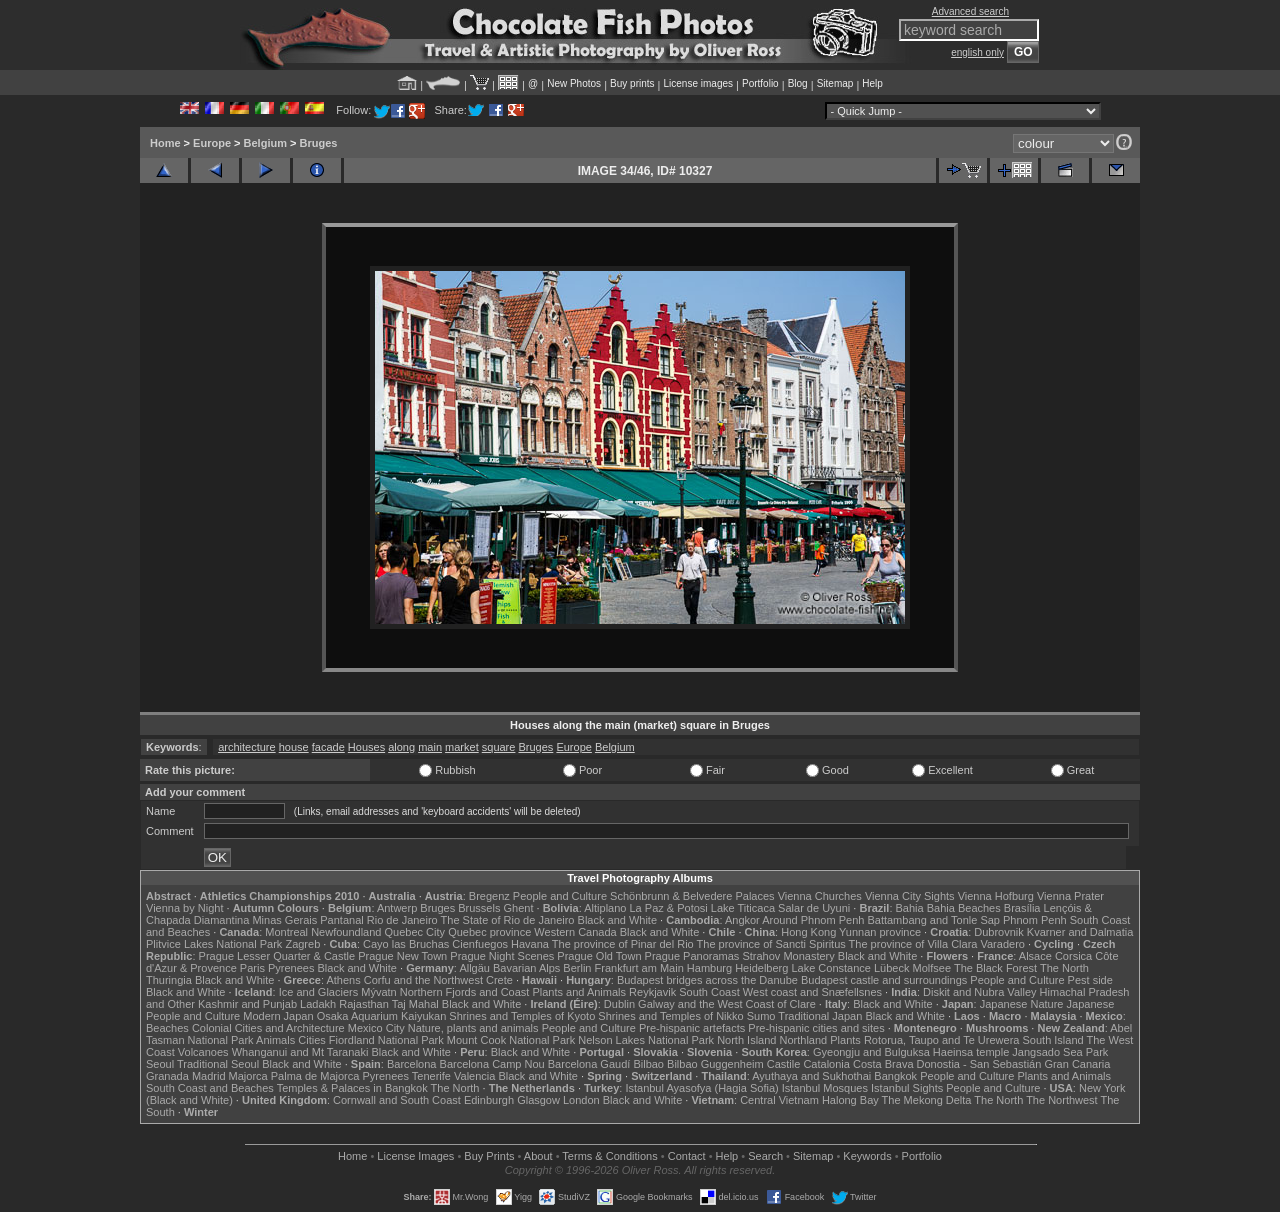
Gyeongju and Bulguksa (871, 1052)
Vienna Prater (1070, 896)
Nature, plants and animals (473, 1028)
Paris (252, 968)
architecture (246, 747)
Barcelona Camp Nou (492, 1064)
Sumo (761, 1016)
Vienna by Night (184, 908)
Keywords (867, 1156)
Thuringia (169, 980)
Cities (312, 1040)
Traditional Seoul (218, 1064)
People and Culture (560, 896)
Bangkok (895, 1076)
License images (698, 83)
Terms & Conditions (609, 1156)
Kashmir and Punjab (247, 1004)
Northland (804, 1040)
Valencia (474, 1076)
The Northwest (1062, 1100)
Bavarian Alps (526, 968)
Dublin (619, 1004)
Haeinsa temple (971, 1052)
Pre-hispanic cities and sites (816, 1028)
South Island (1053, 1040)
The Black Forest (995, 968)
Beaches (167, 1028)
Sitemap (835, 83)
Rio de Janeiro (402, 920)
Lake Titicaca (743, 908)
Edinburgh (489, 1100)
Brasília (1022, 908)
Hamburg (709, 968)
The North (1064, 968)
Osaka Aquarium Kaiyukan (382, 1016)
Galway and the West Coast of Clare (727, 1004)
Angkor (742, 920)
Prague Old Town (599, 956)
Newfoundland (346, 932)
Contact (687, 1156)
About (538, 1156)
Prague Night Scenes (502, 956)
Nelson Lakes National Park (646, 1040)
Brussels (479, 908)
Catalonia (826, 1064)
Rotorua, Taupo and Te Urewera (942, 1040)
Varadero (1002, 944)
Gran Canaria (1077, 1064)
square (499, 747)
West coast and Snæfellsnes (812, 992)
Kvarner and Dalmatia (1080, 932)
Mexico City (376, 1028)
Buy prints (632, 83)
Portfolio (760, 83)
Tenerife (431, 1076)
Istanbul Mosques (825, 1088)
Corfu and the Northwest (423, 980)
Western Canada (575, 932)
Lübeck (891, 968)
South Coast (709, 992)
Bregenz (489, 896)
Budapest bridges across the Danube (707, 980)
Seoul (160, 1064)
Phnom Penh (1035, 920)
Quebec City (415, 932)
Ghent (519, 908)
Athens (343, 980)
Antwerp (397, 908)
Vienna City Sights (910, 896)
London (581, 1100)
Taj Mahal (415, 1004)
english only (977, 52)
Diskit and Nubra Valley (980, 992)
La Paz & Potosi (669, 908)
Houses (366, 747)
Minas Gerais (284, 920)
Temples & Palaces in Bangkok (352, 1088)
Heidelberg (761, 968)
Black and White (617, 920)
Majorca (248, 1076)
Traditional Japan (820, 1016)
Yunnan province (880, 932)
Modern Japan (278, 1016)
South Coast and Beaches (210, 1088)
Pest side (1090, 980)
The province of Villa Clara (913, 944)
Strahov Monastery (788, 956)
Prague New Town (402, 956)
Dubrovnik (999, 932)
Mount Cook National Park (511, 1040)
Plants (845, 1040)
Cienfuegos (480, 944)
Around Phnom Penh (813, 920)
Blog (798, 83)
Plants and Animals (579, 992)
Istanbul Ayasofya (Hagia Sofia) (701, 1088)
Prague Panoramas (692, 956)
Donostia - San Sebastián (979, 1064)
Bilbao (648, 1064)
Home (165, 143)
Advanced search (970, 11)
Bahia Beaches (964, 908)
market (462, 747)
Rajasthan (364, 1004)
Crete (499, 980)
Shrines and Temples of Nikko (670, 1016)
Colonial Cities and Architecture (268, 1028)
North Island (746, 1040)
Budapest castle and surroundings (884, 980)
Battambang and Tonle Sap (933, 920)
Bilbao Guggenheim (715, 1064)
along (401, 747)
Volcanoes (203, 1052)
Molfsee (932, 968)
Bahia (910, 908)
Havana (530, 944)
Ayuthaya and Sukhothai (811, 1076)
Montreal (286, 932)
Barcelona (412, 1064)
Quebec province (489, 932)
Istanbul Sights (907, 1088)
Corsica (1073, 956)
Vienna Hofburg (996, 896)
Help (872, 83)
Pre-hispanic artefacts (692, 1028)
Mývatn (378, 992)
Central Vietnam (779, 1100)
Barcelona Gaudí (589, 1064)
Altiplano (605, 908)
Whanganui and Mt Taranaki (300, 1052)
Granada (167, 1076)
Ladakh (318, 1004)
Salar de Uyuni (814, 908)
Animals (275, 1040)
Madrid (209, 1076)
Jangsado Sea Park (1060, 1052)
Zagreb (302, 944)
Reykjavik (652, 992)
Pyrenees (291, 968)
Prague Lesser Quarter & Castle (277, 956)
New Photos (574, 83)
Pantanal (341, 920)
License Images (415, 1156)
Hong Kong (808, 932)
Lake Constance (831, 968)
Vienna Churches (820, 896)
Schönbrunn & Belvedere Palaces (692, 896)
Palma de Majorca (315, 1076)
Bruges (319, 143)
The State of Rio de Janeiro (508, 920)
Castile (784, 1064)
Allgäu (474, 968)
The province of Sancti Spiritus (771, 944)
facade (328, 747)
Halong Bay (850, 1100)
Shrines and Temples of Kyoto (522, 1016)
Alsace (1035, 956)
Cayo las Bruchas (406, 944)
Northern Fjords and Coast (465, 992)
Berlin (577, 968)
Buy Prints (489, 1156)
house (294, 747)
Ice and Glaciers (318, 992)
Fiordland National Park (386, 1040)
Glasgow (538, 1100)
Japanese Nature (1022, 1004)
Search (765, 1156)
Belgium (265, 143)
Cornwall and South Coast (397, 1100)
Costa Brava (883, 1064)
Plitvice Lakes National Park (214, 944)
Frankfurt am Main (639, 968)
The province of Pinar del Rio (623, 944)
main (430, 747)
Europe (212, 143)
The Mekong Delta (927, 1100)
